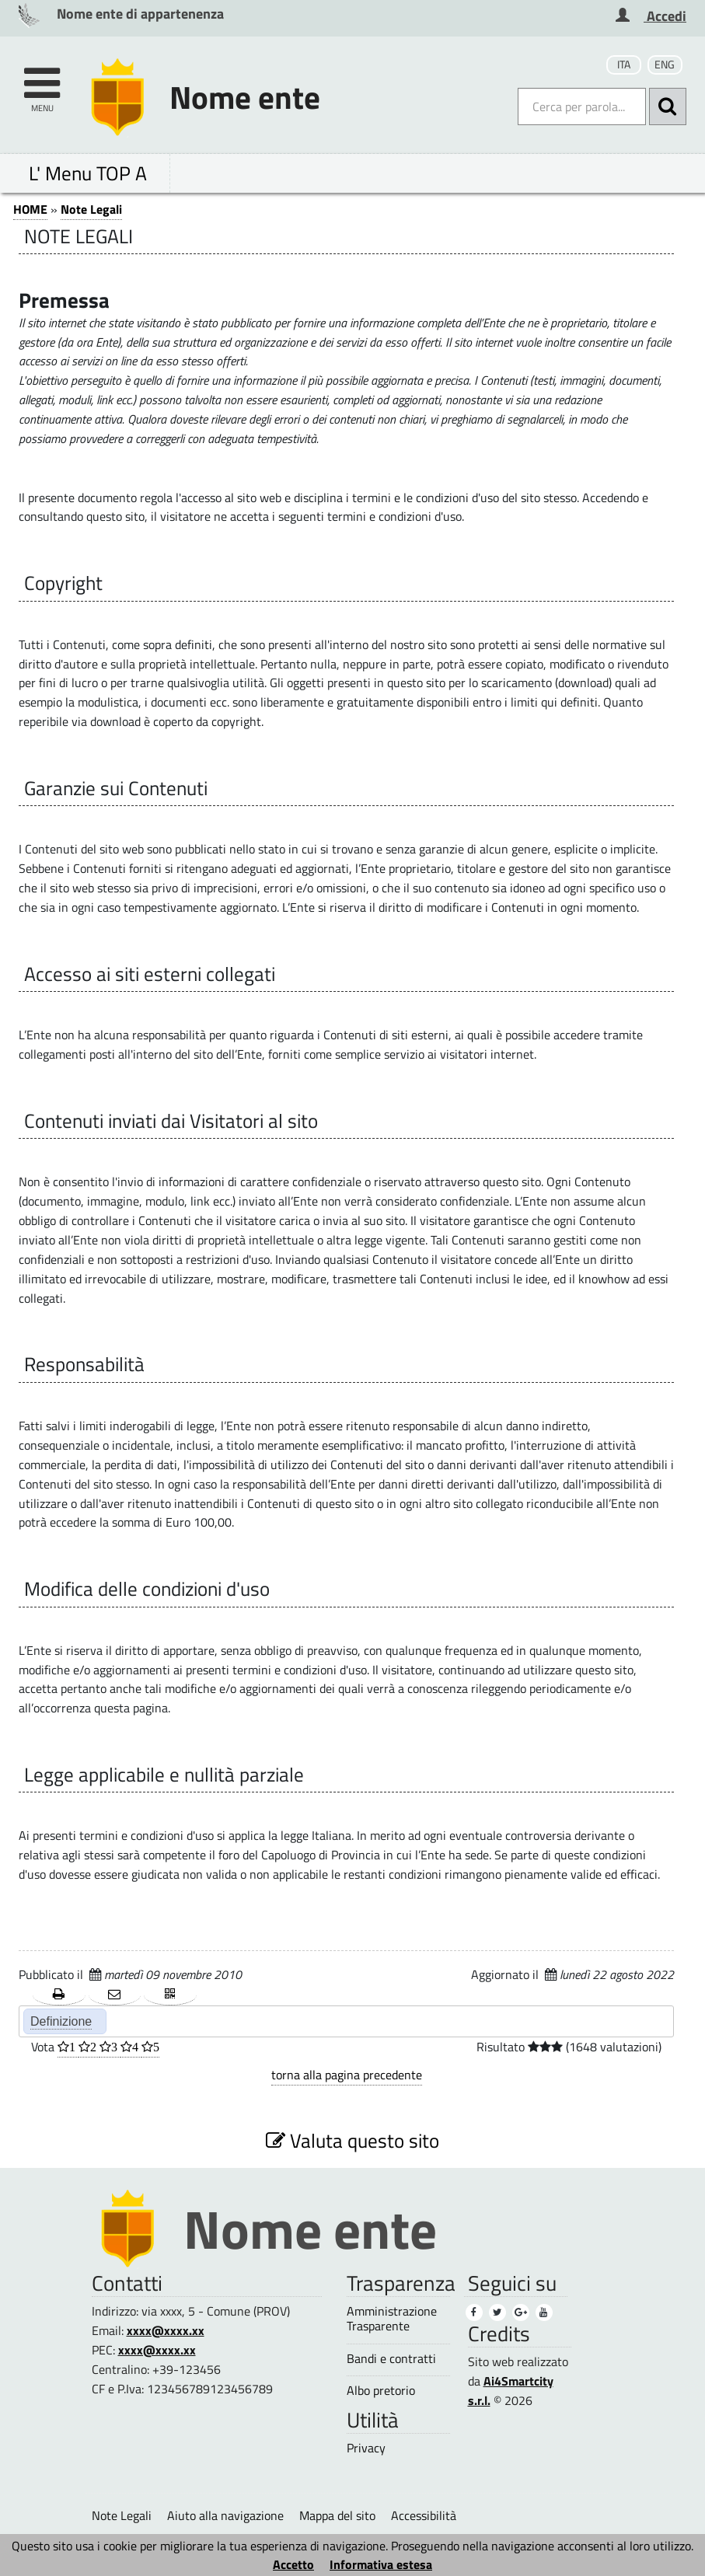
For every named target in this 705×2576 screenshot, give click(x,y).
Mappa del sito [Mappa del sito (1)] (337, 2515)
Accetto (293, 2564)
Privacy (366, 2448)
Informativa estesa (381, 2564)
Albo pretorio (381, 2390)
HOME (30, 209)
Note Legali (91, 209)
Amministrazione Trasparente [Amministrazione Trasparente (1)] (392, 2318)
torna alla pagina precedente (346, 2074)
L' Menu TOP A (88, 173)
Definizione (61, 2021)
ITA (623, 64)
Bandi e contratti (391, 2358)
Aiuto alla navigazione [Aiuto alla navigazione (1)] (225, 2515)
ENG (664, 64)
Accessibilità (423, 2515)
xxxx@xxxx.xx (165, 2330)
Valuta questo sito (352, 2140)
